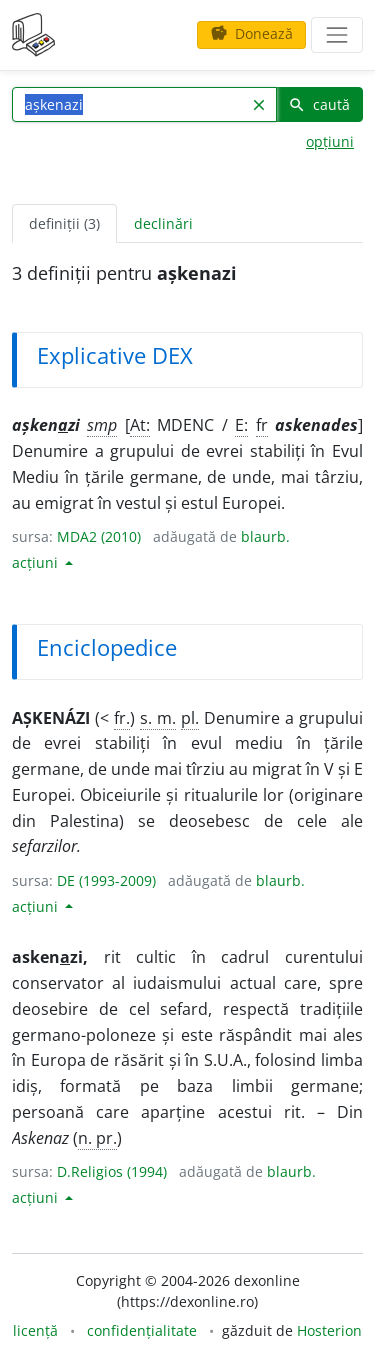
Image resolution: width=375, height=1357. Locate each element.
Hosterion (329, 1330)
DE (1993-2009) (106, 880)
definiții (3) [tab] (64, 223)
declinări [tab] (163, 223)
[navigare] (337, 35)
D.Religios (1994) (112, 1171)
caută (319, 104)
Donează (251, 33)
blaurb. (265, 536)
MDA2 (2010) (99, 536)
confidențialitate (142, 1330)
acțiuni (37, 562)
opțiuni (330, 141)
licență (35, 1330)
